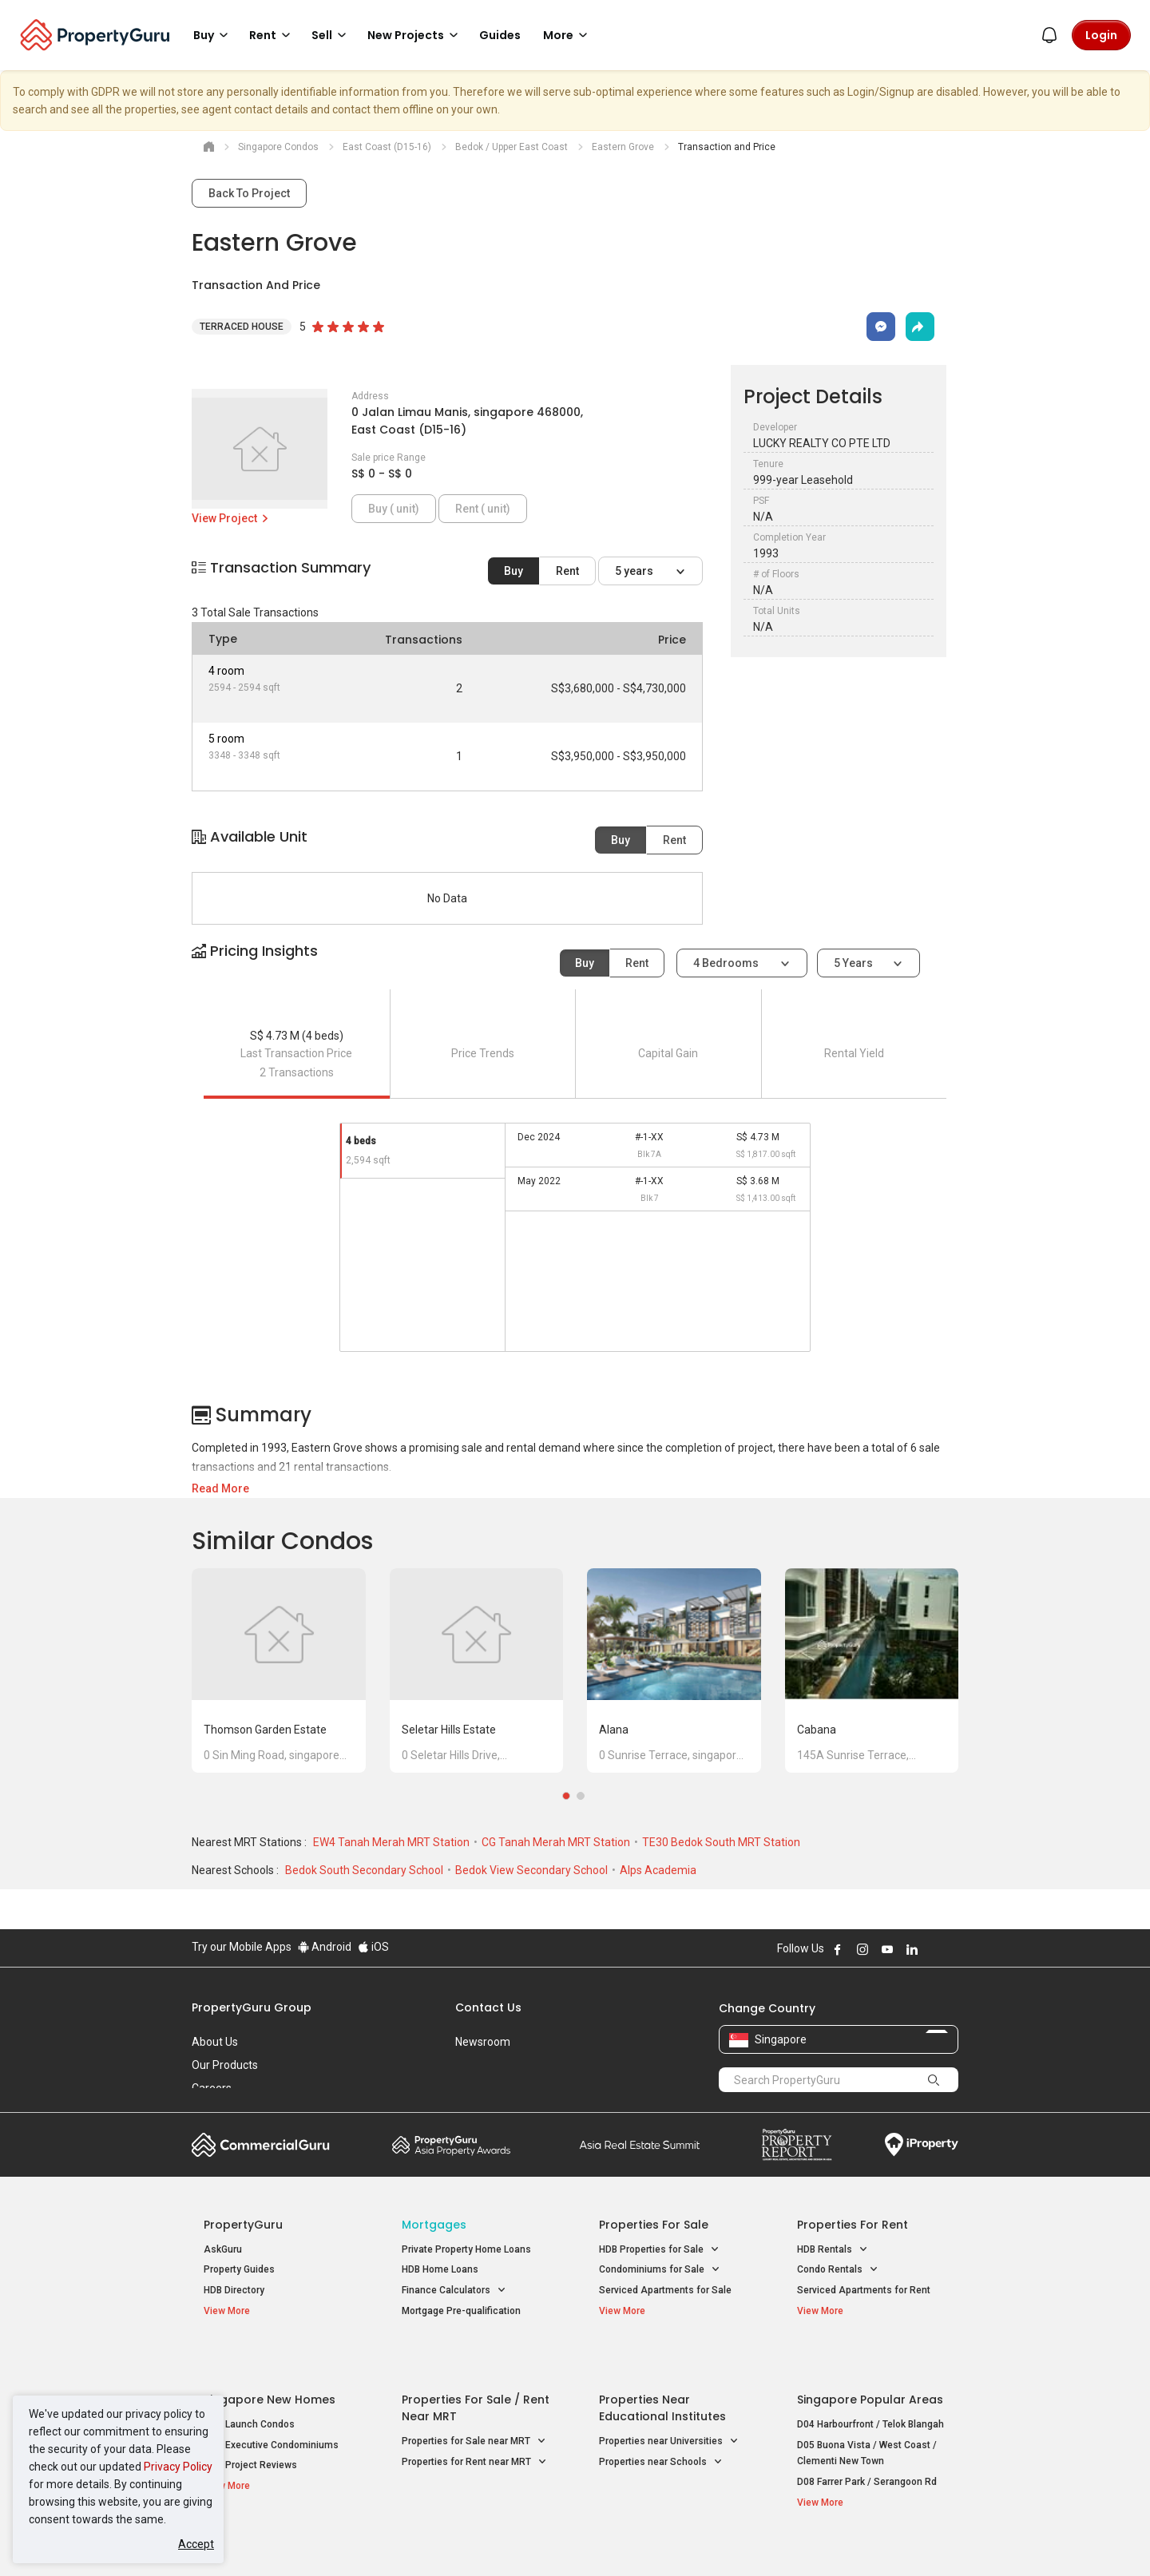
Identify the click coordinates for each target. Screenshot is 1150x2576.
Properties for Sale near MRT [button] (474, 2404)
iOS (373, 1946)
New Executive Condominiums (271, 2408)
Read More (220, 1488)
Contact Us (488, 2007)
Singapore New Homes (269, 2363)
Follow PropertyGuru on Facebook (837, 1949)
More (568, 35)
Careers (212, 2088)
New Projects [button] (415, 35)
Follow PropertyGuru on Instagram (862, 1949)
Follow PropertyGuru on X (933, 1949)
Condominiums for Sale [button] (659, 2269)
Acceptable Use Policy (247, 2539)
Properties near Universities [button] (669, 2404)
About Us (215, 2041)
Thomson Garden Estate (265, 1729)
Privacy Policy (178, 2466)
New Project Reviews (250, 2428)
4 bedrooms (727, 963)
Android (324, 1946)
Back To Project (249, 193)
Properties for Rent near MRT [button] (474, 2425)
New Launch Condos (249, 2387)
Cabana (816, 1729)
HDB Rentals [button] (832, 2249)
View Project (231, 518)
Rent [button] (272, 35)
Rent (567, 571)
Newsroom (482, 2041)
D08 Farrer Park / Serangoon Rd (867, 2445)
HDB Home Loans (440, 2269)
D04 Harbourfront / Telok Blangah (870, 2387)
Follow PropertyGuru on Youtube (887, 1949)
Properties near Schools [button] (661, 2425)
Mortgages (434, 2225)
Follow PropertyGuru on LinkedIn (912, 1949)
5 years (635, 571)
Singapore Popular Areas (870, 2363)
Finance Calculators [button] (454, 2290)
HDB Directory (234, 2290)
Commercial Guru (261, 2145)
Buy (513, 571)
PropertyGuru (243, 2225)
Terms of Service (364, 2539)
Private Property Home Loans (466, 2249)
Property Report (796, 2145)
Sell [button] (331, 35)
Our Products (225, 2065)
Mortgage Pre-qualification (461, 2310)
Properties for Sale (653, 2225)
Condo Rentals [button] (837, 2269)
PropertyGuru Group (251, 2007)
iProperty (921, 2145)
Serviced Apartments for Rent (863, 2290)
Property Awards (451, 2145)
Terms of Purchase (561, 2539)
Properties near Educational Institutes (662, 2371)
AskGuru (223, 2249)
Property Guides (239, 2269)
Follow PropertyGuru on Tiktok (952, 1949)
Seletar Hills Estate (449, 1729)
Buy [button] (213, 35)
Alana (614, 1729)
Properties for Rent (852, 2225)
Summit (640, 2145)
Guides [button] (500, 35)
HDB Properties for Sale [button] (659, 2249)
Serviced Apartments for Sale (665, 2290)
